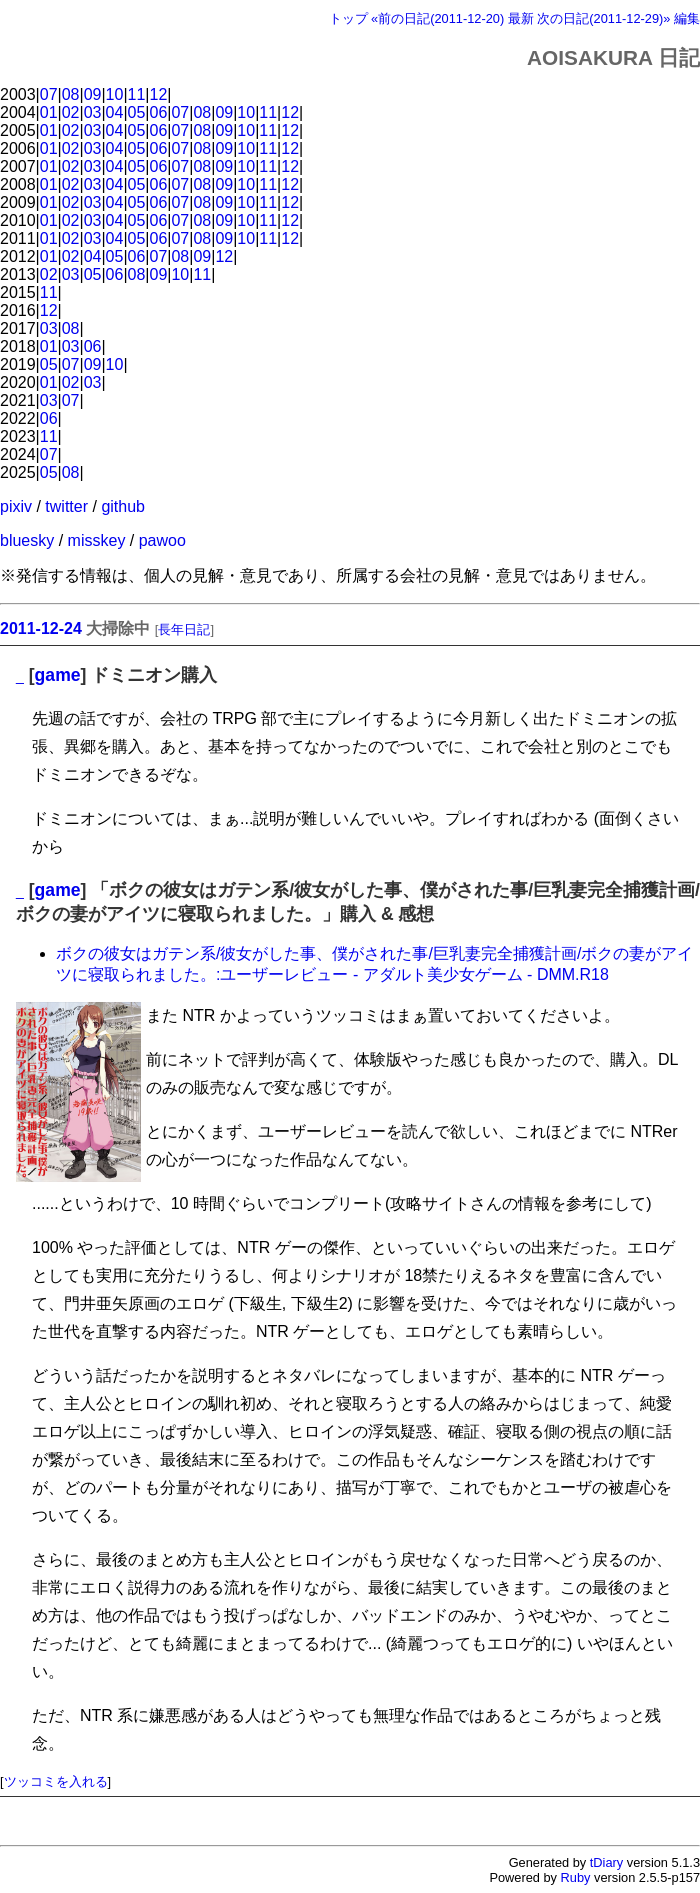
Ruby (576, 1877)
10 (115, 94)
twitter (66, 506)
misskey (97, 540)
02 (71, 112)
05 (137, 112)
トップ (348, 18)
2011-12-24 (41, 628)
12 (159, 94)
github (123, 506)
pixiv (16, 506)
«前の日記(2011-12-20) (437, 18)
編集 (687, 18)
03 (93, 112)
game (58, 675)
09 (93, 94)
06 (159, 112)
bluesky (27, 540)
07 (49, 94)
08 (71, 94)
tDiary (606, 1862)
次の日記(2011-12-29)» (603, 18)
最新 (521, 18)
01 (49, 112)
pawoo (162, 540)
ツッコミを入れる (56, 1781)
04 (115, 112)
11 (137, 94)
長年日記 (184, 629)
